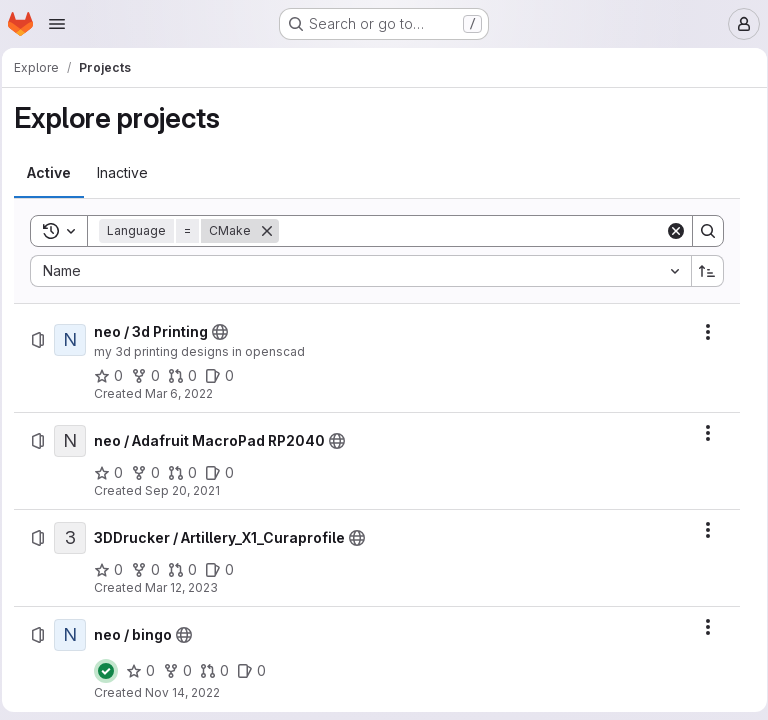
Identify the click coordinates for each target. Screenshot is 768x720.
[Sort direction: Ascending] (701, 271)
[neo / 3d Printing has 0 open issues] (225, 376)
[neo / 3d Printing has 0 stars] (114, 376)
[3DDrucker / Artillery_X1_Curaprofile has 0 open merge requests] (188, 570)
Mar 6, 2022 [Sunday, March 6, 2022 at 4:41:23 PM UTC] (185, 393)
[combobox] (360, 271)
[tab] (55, 173)
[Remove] (273, 231)
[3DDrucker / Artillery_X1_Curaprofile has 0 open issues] (225, 570)
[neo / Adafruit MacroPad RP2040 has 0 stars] (114, 473)
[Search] (471, 231)
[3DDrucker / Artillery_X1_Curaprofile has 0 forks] (151, 570)
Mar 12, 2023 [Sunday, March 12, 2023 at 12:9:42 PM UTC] (187, 587)
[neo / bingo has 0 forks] (183, 671)
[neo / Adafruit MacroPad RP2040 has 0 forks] (151, 473)
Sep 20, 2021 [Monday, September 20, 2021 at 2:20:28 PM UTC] (188, 490)
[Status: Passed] (112, 671)
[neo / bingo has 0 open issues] (257, 671)
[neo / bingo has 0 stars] (146, 671)
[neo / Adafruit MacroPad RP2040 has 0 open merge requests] (188, 473)
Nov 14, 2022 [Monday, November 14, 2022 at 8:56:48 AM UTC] (188, 692)
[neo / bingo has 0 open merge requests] (220, 671)
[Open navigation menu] (57, 24)
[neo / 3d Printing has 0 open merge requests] (188, 376)
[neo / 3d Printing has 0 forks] (151, 376)
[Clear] (669, 231)
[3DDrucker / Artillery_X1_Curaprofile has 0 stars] (114, 570)
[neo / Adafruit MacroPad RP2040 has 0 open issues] (225, 473)
